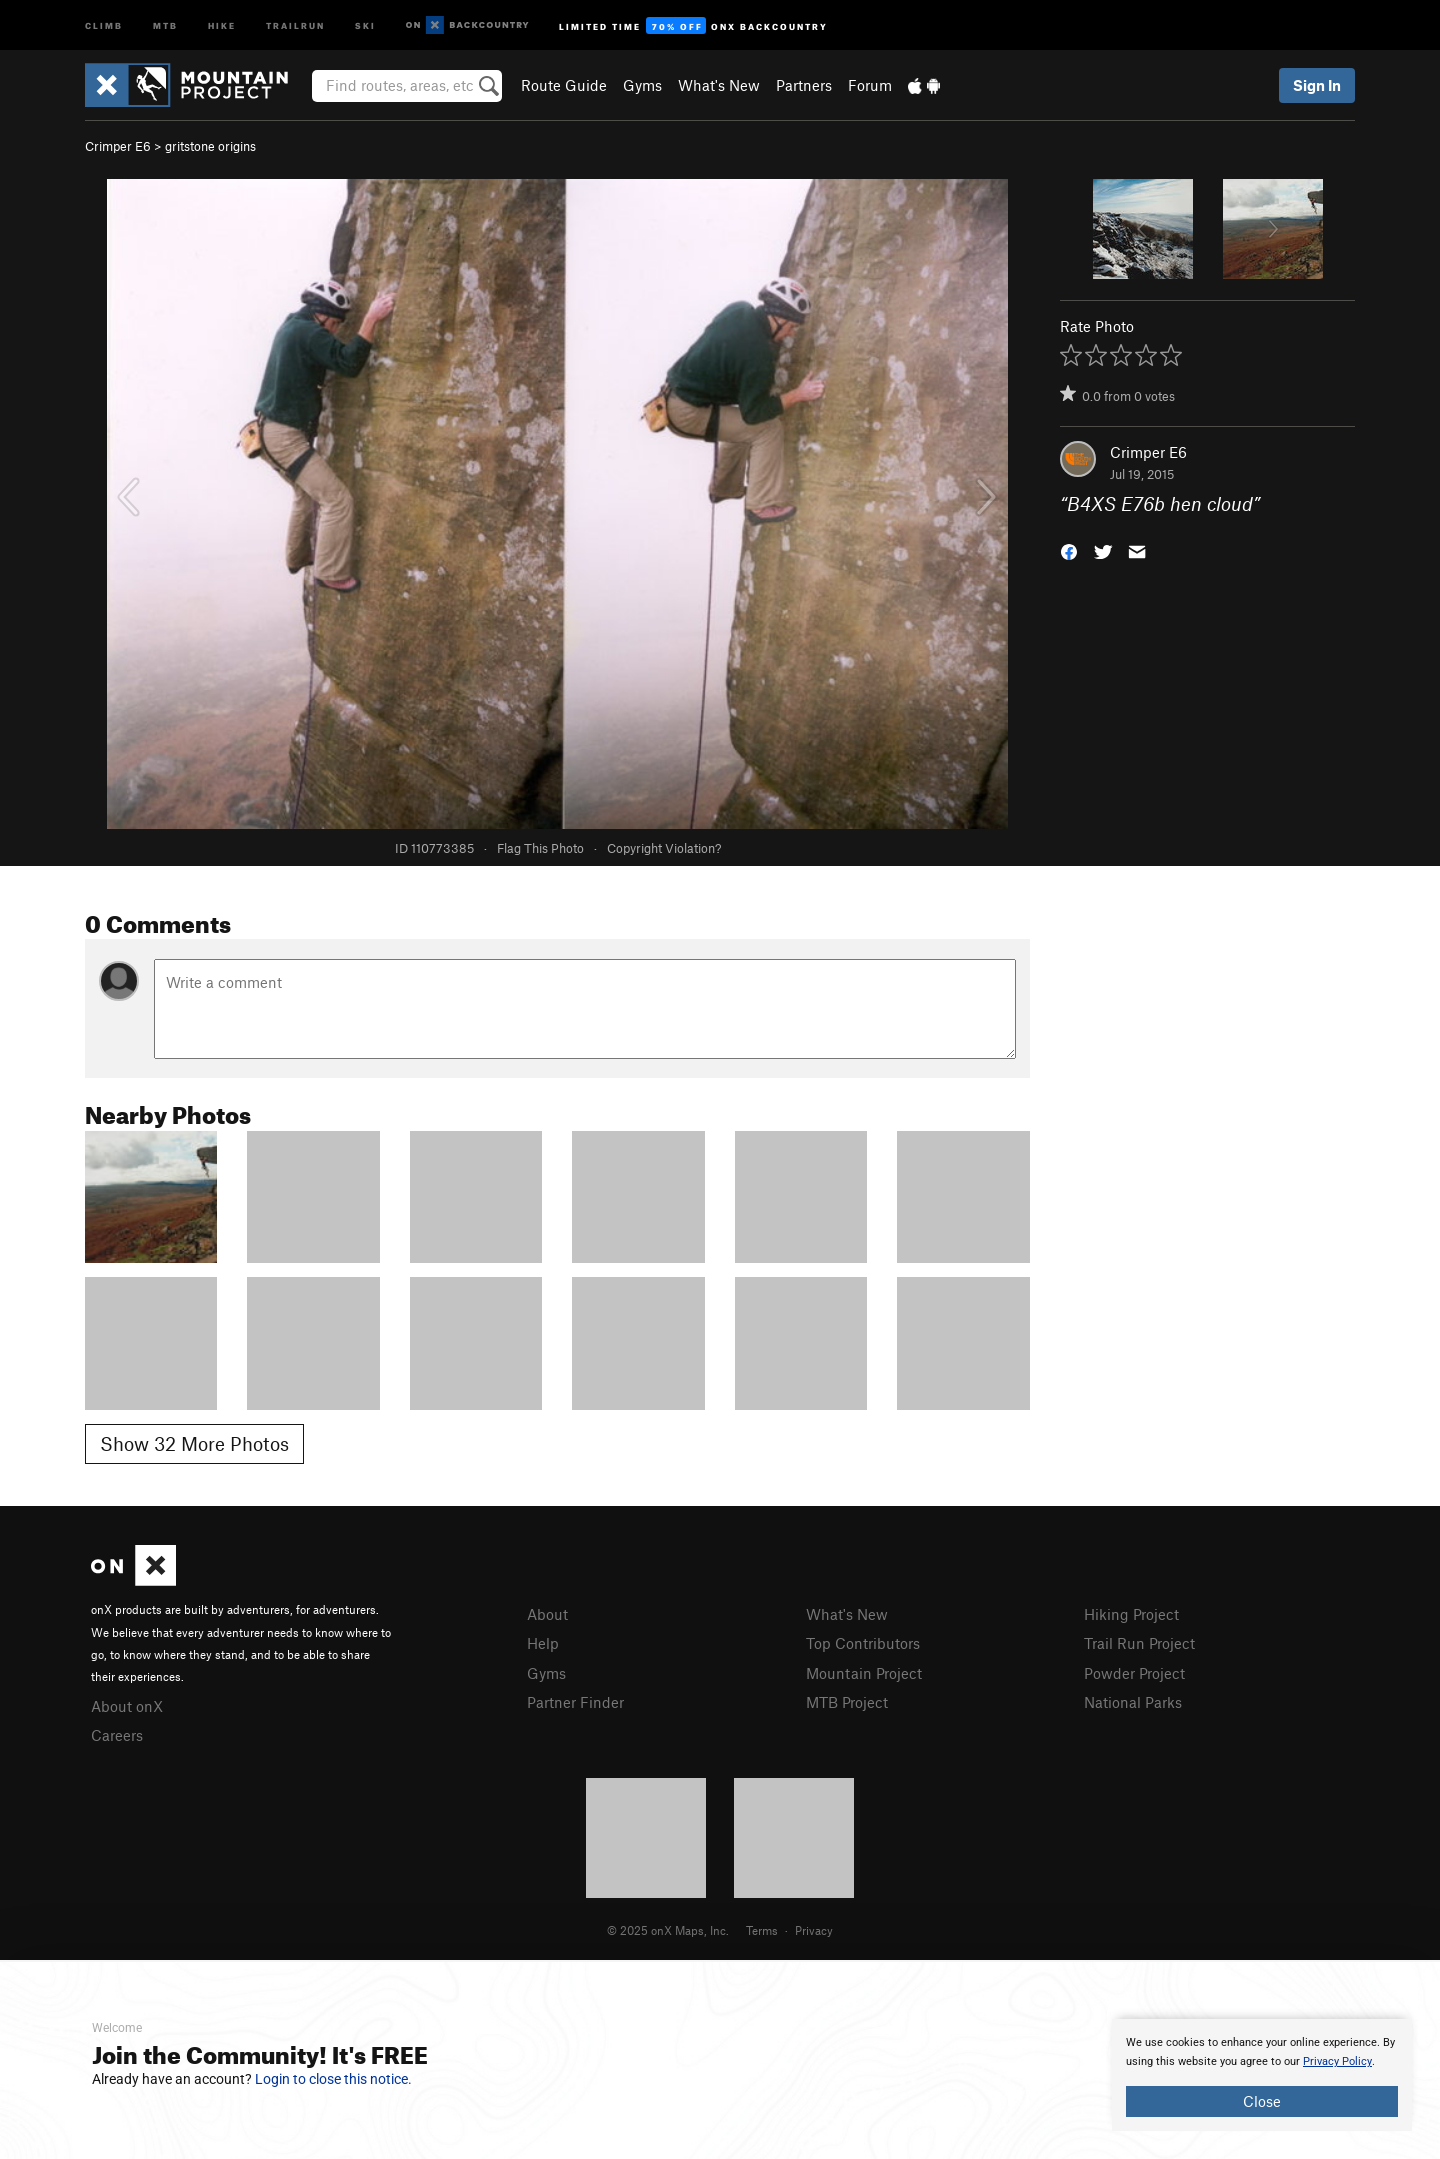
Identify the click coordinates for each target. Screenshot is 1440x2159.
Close (1262, 2101)
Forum (870, 85)
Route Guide (564, 85)
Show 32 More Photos (194, 1443)
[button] (1069, 550)
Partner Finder (575, 1702)
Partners (804, 85)
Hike (222, 24)
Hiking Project (1131, 1614)
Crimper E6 (118, 146)
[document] (1262, 2075)
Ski (365, 24)
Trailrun (295, 24)
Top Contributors (863, 1643)
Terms (762, 1930)
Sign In (1317, 85)
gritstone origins (210, 146)
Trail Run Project (1139, 1643)
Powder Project (1134, 1673)
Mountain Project (864, 1673)
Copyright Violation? (664, 848)
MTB (165, 24)
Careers (117, 1735)
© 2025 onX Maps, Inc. (668, 1930)
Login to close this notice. (333, 2079)
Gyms (642, 85)
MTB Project (847, 1702)
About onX (127, 1706)
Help (543, 1643)
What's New (719, 85)
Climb (104, 24)
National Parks (1133, 1702)
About (547, 1614)
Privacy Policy (1337, 2061)
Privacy (814, 1930)
